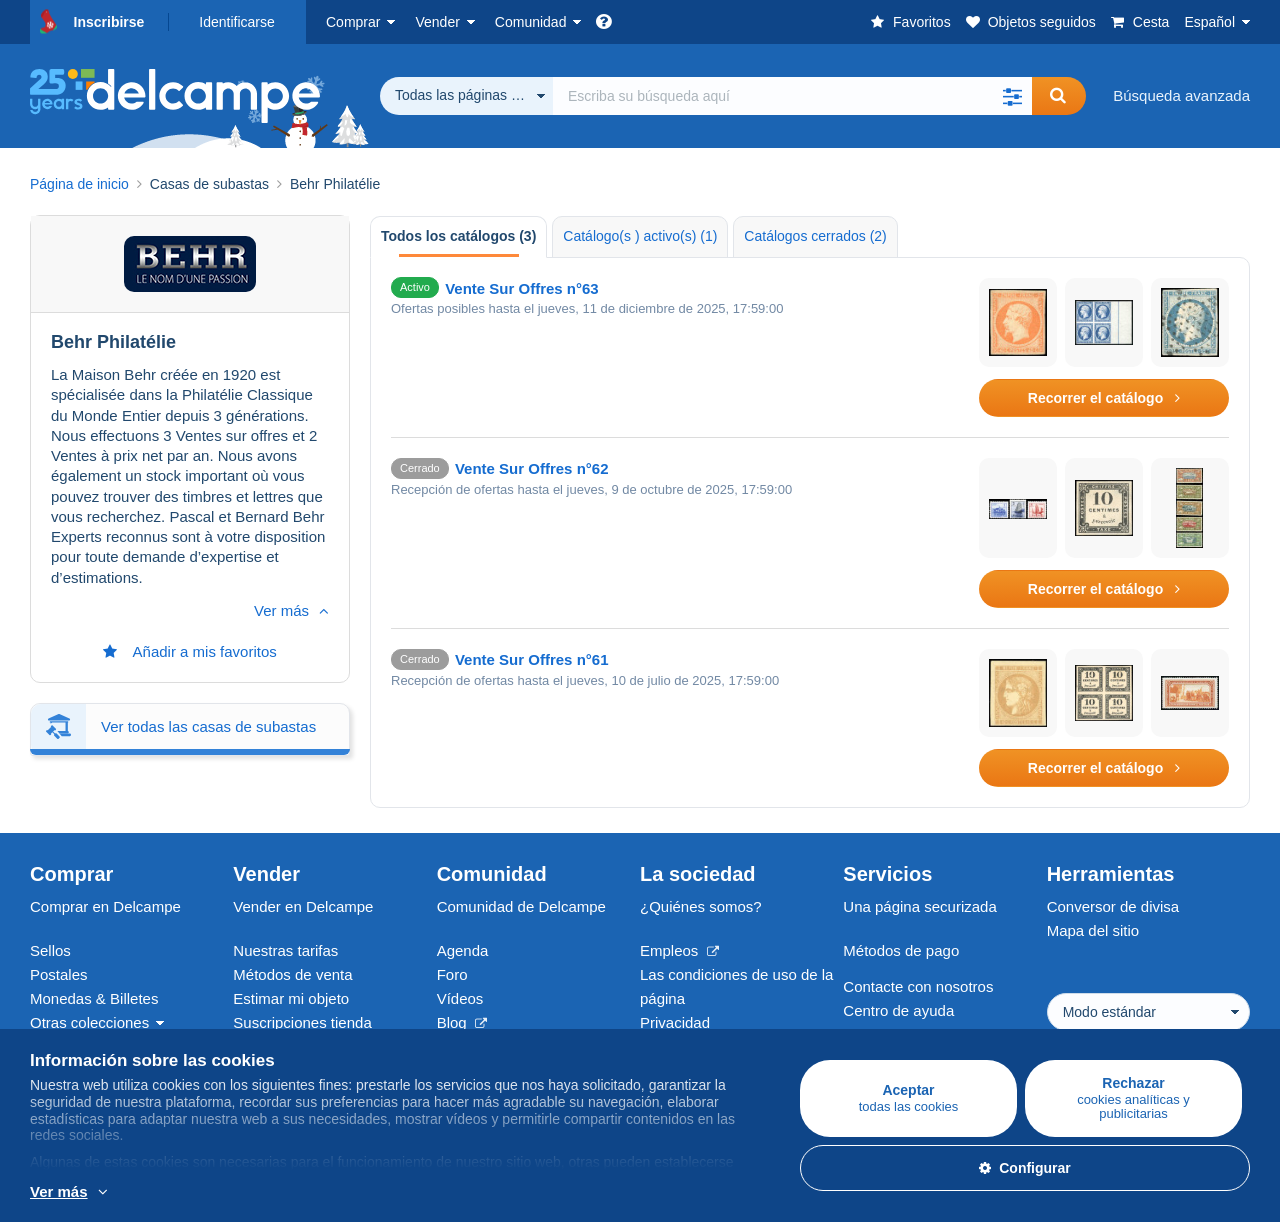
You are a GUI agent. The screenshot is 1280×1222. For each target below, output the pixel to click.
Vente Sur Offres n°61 (532, 659)
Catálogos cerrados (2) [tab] (815, 236)
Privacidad (675, 1022)
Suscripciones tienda (302, 1022)
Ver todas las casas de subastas (208, 652)
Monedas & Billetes (94, 998)
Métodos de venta (292, 974)
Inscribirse (109, 22)
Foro (452, 974)
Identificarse (236, 22)
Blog (462, 1022)
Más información (238, 1193)
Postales (59, 974)
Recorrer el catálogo (1104, 398)
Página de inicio (79, 184)
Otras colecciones (89, 1022)
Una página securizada (919, 906)
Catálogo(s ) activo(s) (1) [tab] (640, 236)
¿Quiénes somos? (701, 906)
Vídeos (460, 998)
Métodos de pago (901, 950)
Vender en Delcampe (303, 906)
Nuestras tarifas (285, 950)
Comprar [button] (353, 22)
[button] (1012, 96)
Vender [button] (437, 22)
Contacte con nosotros (918, 986)
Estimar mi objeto (291, 998)
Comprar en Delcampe (105, 906)
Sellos (50, 950)
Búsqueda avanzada (1181, 95)
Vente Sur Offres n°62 (532, 468)
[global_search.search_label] (792, 96)
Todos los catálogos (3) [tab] (458, 236)
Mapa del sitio (1093, 930)
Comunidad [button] (531, 22)
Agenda (463, 950)
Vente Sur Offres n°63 (522, 288)
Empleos (679, 950)
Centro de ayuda (898, 1010)
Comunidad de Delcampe (521, 906)
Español (1209, 22)
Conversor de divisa (1113, 906)
